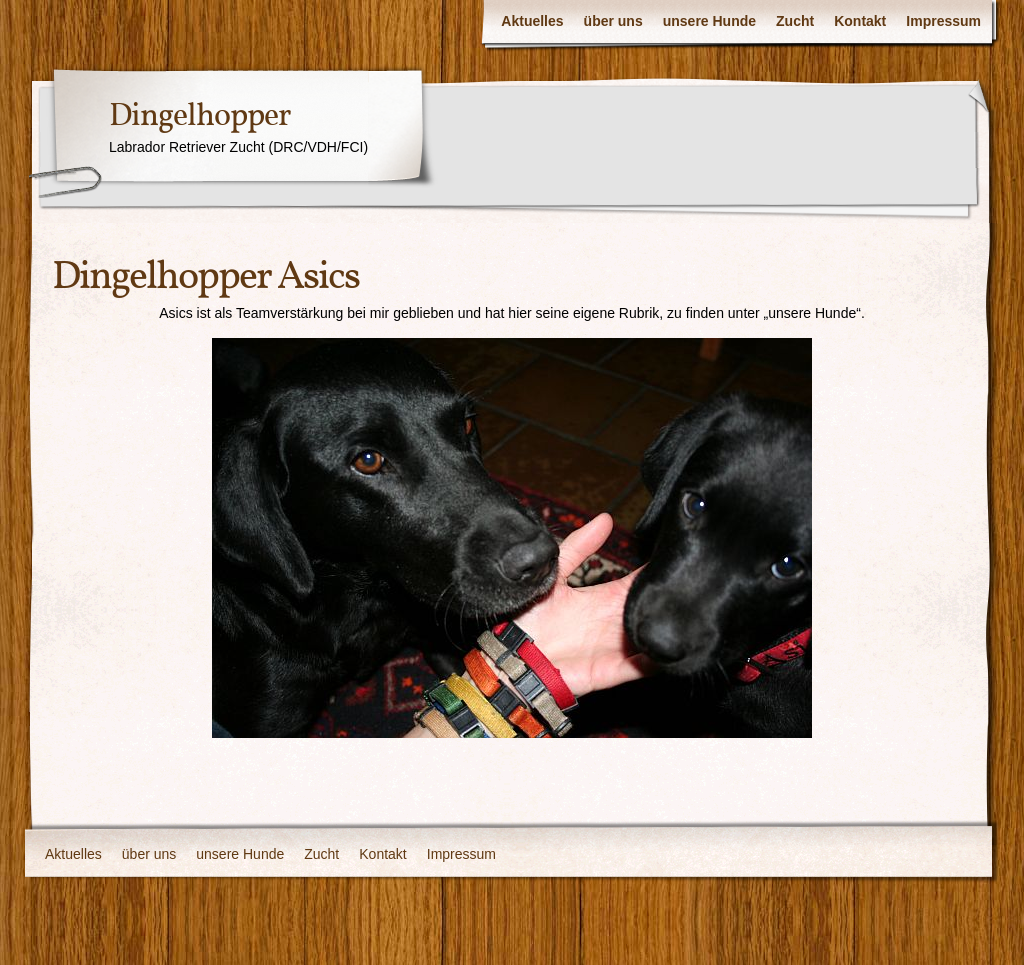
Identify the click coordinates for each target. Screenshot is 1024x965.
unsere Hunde (709, 21)
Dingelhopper (199, 117)
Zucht (795, 21)
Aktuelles (532, 21)
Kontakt (860, 21)
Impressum (943, 21)
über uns (613, 21)
